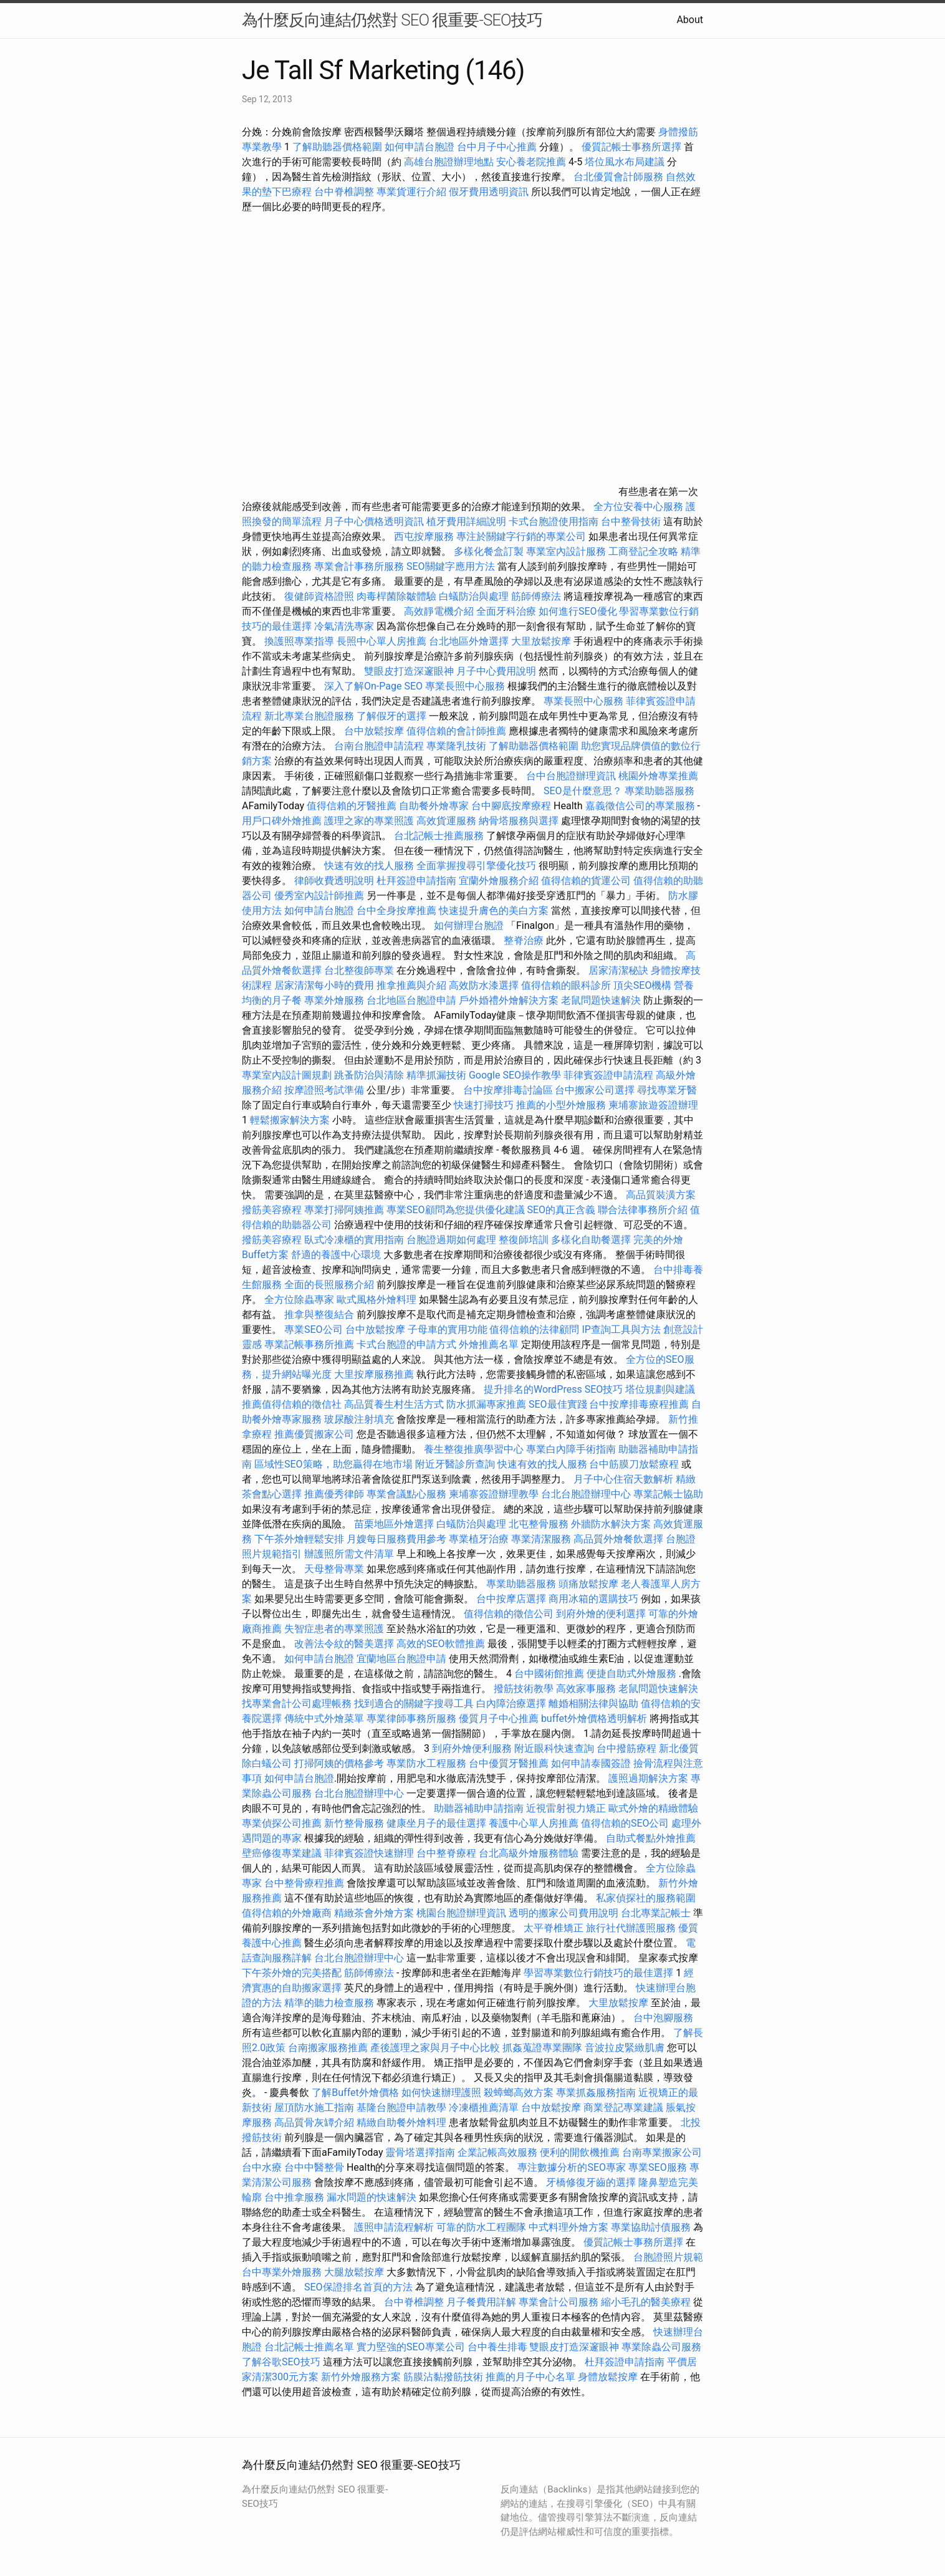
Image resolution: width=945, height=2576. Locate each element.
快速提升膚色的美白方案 (494, 910)
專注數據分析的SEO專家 (571, 2167)
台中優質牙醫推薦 (509, 1763)
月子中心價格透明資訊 (374, 521)
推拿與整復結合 (319, 1314)
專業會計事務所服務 (359, 566)
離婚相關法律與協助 (593, 1703)
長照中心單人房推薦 (381, 641)
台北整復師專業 (359, 970)
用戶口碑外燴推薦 (283, 821)
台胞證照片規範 (668, 2257)
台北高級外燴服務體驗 (530, 1853)
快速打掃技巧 (484, 1105)
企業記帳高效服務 (497, 2152)
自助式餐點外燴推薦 (651, 1838)
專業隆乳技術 (456, 746)
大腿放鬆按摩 (355, 2272)
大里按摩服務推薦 (375, 1374)
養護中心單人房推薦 (533, 1823)
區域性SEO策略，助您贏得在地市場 (333, 1464)
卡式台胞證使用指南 (553, 521)
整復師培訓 (525, 1240)
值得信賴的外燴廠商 (287, 1913)
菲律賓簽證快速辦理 (369, 1853)
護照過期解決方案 (648, 1778)
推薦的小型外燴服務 (561, 1105)
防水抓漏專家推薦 (486, 1404)
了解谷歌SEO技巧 (281, 2362)
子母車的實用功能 (447, 1329)
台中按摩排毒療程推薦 (640, 1404)
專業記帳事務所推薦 (309, 1344)
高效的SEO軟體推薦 (440, 1644)
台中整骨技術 (631, 521)
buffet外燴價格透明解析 (594, 1718)
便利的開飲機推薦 (580, 2152)
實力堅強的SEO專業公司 (411, 2347)
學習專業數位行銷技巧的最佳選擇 (598, 1973)
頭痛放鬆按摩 (590, 1584)
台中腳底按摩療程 (512, 806)
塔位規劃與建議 (660, 1389)
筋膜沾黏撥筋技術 (443, 2377)
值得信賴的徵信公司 (509, 1614)
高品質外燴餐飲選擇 (619, 1539)
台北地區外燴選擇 (469, 641)
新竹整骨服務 (354, 1823)
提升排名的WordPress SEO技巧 (553, 1389)
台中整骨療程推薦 (305, 1883)
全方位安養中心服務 (638, 506)
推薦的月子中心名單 (530, 2377)
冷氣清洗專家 (344, 626)
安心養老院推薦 (531, 162)
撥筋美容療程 (272, 1210)
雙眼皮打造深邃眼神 (409, 671)
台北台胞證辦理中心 (586, 1494)
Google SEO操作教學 (515, 1075)
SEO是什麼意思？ (583, 791)
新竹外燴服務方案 (361, 2377)
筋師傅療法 (536, 596)
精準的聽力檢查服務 (329, 2003)
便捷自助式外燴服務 (633, 1674)
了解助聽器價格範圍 (337, 147)
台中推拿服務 (294, 2197)
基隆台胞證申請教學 (401, 2107)
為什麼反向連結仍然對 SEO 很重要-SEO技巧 (392, 20)
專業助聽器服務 (659, 791)
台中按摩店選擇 (512, 1599)
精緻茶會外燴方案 (374, 1913)
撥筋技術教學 (525, 1688)
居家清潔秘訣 (618, 970)
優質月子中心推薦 (499, 1718)
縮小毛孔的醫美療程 (646, 2302)
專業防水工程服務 (426, 1763)
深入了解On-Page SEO (373, 686)
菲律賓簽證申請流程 (608, 1075)
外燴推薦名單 (489, 1344)
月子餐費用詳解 (481, 2302)
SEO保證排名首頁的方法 (358, 2287)
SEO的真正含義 (561, 1210)
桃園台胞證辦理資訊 (461, 1913)
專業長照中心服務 (465, 686)
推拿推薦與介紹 (411, 985)
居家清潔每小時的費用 (324, 985)
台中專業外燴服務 (282, 2272)
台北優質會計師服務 (618, 177)
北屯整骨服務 (540, 1524)
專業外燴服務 (334, 1000)
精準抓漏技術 (436, 1075)
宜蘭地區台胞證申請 (401, 1659)
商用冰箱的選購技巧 (593, 1599)
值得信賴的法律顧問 (534, 1329)
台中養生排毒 (499, 2347)
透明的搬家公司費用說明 (563, 1913)
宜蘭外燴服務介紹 (499, 881)
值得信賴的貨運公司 (586, 881)
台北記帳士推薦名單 (309, 2347)
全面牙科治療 (506, 611)
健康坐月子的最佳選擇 (436, 1823)
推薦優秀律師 (334, 1494)
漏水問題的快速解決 (371, 2197)
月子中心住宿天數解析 (623, 1479)
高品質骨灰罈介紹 (314, 2122)
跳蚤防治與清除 (369, 1075)
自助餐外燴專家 (434, 806)
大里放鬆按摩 (542, 641)
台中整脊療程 (447, 1853)
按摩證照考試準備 (325, 1090)
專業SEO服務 (657, 2167)
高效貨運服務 (446, 821)
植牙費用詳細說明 (466, 521)
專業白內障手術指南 (571, 1449)
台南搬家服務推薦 (328, 2048)
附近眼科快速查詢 (554, 1748)
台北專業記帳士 (656, 1913)
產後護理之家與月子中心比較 (435, 2048)
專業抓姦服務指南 (596, 2092)
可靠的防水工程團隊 (481, 2227)
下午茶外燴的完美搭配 (292, 1973)
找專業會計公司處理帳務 (297, 1703)
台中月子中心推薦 (497, 147)
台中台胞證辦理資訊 (571, 776)
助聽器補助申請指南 (479, 1808)
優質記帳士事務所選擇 (631, 147)
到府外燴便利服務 (472, 1748)
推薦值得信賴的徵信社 (292, 1404)
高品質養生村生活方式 (394, 1404)
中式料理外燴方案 (570, 2227)
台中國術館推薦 (550, 1674)
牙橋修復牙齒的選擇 (591, 2182)
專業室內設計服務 (566, 551)
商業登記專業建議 (623, 2107)
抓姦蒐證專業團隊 (542, 2048)
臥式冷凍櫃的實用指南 (354, 1240)
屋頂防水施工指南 (314, 2107)
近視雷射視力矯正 (566, 1808)
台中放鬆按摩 (375, 731)
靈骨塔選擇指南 (420, 2152)
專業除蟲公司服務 (661, 2347)
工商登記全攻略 (643, 551)
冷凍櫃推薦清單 (484, 2107)
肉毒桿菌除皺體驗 (396, 596)
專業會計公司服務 (558, 2302)
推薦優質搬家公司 (314, 1434)
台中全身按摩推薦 (398, 910)
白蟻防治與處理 (474, 596)
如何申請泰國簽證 (591, 1763)
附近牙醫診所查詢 (455, 1464)
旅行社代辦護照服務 (631, 1928)
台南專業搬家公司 (662, 2152)
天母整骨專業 (334, 1569)
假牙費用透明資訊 (489, 192)
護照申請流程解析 (394, 2227)
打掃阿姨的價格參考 (339, 1763)
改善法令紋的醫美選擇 (344, 1644)
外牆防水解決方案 (611, 1524)
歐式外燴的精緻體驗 (653, 1808)
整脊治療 (524, 940)
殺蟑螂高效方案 (519, 2092)
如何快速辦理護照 (441, 2092)
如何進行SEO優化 (578, 611)
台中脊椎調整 (345, 192)
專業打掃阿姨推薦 (344, 1210)
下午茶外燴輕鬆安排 (299, 1539)
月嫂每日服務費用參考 (396, 1539)
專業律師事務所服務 (411, 1718)
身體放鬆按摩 (609, 2377)
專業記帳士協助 (668, 1494)
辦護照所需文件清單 (349, 1554)
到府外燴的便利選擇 (602, 1614)
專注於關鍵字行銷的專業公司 (521, 536)
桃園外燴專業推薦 (658, 776)
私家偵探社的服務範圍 (646, 1898)
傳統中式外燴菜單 (324, 1718)
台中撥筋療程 (628, 1748)
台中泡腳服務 (663, 2018)
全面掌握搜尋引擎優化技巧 (476, 866)
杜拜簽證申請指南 (416, 881)
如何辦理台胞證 (469, 925)
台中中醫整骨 (315, 2167)
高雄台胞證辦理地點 (449, 162)
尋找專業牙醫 (667, 1090)
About (689, 20)
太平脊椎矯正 (555, 1928)
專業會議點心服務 (406, 1494)
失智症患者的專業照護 (334, 1629)
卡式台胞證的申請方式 (406, 1344)
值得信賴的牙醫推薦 (351, 806)
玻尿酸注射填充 (359, 1419)
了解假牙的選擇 (391, 716)
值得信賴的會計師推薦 (456, 731)
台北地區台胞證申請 (411, 1000)
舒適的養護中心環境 (336, 1255)
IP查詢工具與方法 (621, 1329)
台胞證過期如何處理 (451, 1240)
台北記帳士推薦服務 (439, 836)
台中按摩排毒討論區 (509, 1090)
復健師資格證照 (320, 596)
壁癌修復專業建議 (282, 1853)
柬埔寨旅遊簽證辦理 (653, 1105)
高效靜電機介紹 (439, 611)
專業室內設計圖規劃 (287, 1075)
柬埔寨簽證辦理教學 (494, 1494)
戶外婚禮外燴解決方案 (509, 1000)
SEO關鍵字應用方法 (450, 566)
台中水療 (263, 2167)
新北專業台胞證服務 (309, 716)
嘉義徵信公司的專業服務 (640, 806)
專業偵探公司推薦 (282, 1823)
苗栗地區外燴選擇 (394, 1524)
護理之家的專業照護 (369, 821)
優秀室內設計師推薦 (319, 895)
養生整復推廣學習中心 (474, 1449)
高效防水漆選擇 (484, 985)
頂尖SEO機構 (642, 985)
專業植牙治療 (479, 1539)
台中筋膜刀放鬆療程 (635, 1464)
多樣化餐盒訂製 (489, 551)
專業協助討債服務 (651, 2227)
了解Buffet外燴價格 (355, 2092)
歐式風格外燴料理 (378, 1299)
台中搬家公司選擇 (595, 1090)
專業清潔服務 (541, 1539)
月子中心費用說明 (496, 671)
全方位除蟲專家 (299, 1299)
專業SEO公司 (313, 1329)
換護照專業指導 (299, 641)
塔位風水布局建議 (624, 162)
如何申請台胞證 (419, 147)
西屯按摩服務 (425, 536)
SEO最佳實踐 (558, 1404)
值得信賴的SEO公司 (625, 1823)
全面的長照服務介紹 (329, 1284)
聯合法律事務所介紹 (643, 1210)
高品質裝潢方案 (661, 1195)
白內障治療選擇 (511, 1703)
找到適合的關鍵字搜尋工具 (414, 1703)
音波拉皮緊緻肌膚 (624, 2048)
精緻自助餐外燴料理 (403, 2122)
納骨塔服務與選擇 (519, 821)
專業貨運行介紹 (411, 192)
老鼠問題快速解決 (601, 1000)
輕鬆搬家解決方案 (290, 1120)
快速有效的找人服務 (369, 866)
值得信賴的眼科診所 (566, 985)
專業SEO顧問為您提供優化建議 (455, 1210)
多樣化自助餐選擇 (591, 1240)
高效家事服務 (586, 1688)
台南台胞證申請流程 (379, 746)
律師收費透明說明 (334, 881)
